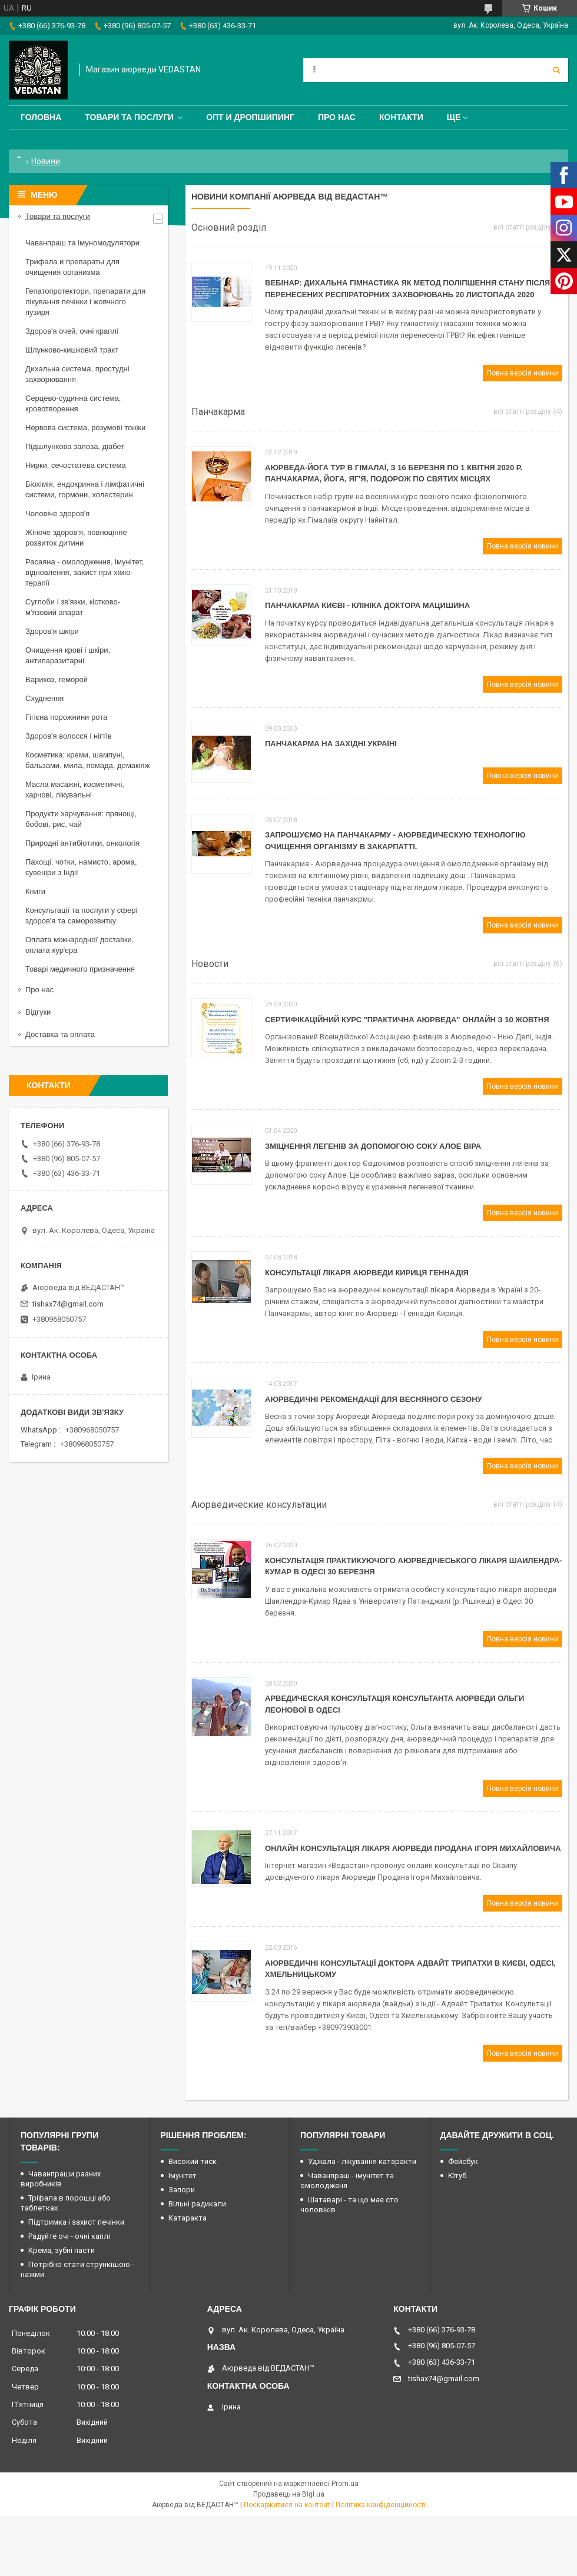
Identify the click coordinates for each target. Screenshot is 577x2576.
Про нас (337, 117)
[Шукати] (556, 70)
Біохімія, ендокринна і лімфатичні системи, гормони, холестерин (84, 489)
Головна (41, 117)
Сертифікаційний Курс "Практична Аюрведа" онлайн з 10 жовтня (407, 1019)
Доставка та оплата (60, 1034)
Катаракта (187, 2217)
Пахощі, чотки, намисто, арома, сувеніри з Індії (81, 867)
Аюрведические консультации (259, 1504)
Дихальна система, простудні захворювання (77, 374)
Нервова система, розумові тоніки (85, 427)
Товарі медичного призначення (80, 969)
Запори (181, 2189)
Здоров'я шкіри (52, 631)
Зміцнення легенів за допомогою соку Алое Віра (373, 1146)
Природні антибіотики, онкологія (82, 843)
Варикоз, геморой (56, 679)
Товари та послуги (129, 117)
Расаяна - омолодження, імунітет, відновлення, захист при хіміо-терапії (84, 572)
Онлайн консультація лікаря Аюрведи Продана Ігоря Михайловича (413, 1848)
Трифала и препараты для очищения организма (72, 267)
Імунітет (182, 2175)
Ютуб (457, 2175)
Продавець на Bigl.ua (288, 2494)
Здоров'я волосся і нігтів (68, 736)
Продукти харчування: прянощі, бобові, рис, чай (81, 819)
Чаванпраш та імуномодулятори (82, 242)
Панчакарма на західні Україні (331, 743)
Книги (35, 891)
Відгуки (38, 1012)
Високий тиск (192, 2161)
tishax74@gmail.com (68, 1303)
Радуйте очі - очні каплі (69, 2236)
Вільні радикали (197, 2203)
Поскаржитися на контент (287, 2505)
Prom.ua (345, 2483)
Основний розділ (228, 227)
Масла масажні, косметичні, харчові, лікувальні (74, 789)
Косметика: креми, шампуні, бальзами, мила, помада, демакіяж (87, 760)
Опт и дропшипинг (250, 117)
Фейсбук (463, 2161)
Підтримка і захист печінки (76, 2222)
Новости (209, 963)
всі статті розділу (522, 227)
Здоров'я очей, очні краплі (71, 331)
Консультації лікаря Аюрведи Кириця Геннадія (367, 1272)
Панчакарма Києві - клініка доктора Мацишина (367, 605)
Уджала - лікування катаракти (362, 2161)
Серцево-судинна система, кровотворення (73, 403)
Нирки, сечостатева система (75, 465)
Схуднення (44, 698)
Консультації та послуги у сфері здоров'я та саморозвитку (81, 915)
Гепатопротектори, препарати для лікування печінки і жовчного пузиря (85, 302)
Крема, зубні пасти (61, 2250)
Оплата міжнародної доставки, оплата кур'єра (79, 945)
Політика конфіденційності (381, 2505)
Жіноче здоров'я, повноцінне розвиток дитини (76, 537)
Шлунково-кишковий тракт (71, 349)
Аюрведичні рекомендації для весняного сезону (373, 1399)
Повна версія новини (522, 373)
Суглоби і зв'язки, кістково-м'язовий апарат (72, 607)
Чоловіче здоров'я (57, 513)
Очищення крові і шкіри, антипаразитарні (67, 655)
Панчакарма (218, 411)
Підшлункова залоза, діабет (74, 446)
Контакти (401, 117)
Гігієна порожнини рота (66, 717)
